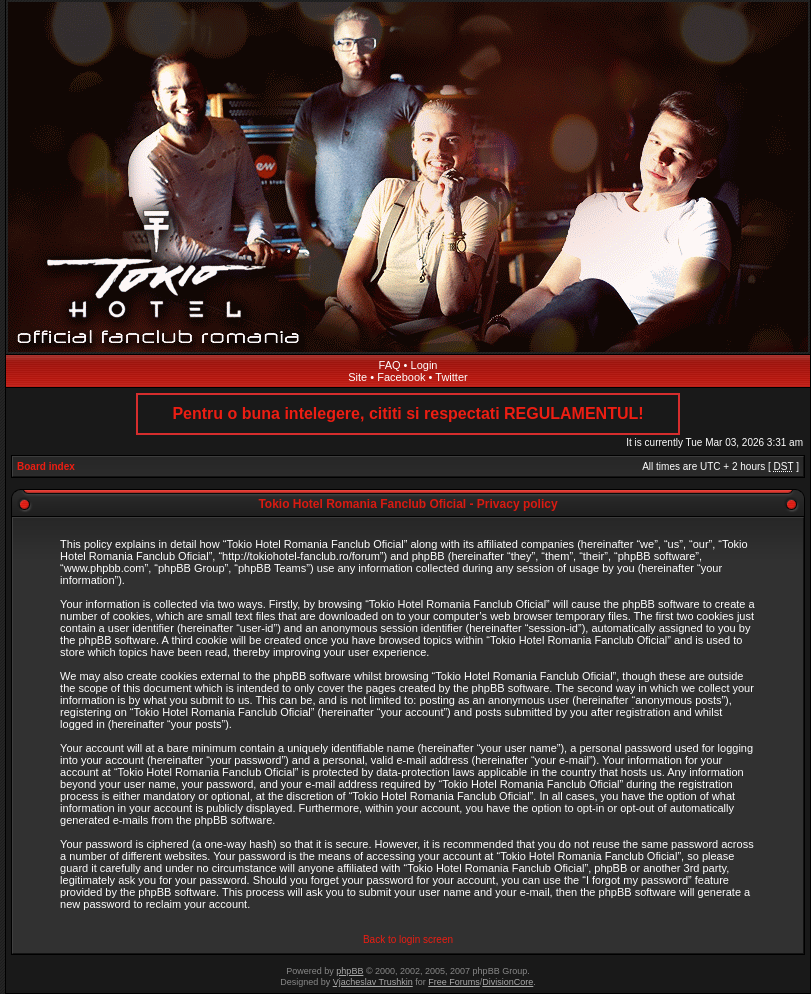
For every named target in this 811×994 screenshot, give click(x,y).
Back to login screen (408, 939)
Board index (46, 466)
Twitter (451, 377)
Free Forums (454, 982)
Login (424, 365)
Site (357, 377)
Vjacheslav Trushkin (373, 982)
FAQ (390, 365)
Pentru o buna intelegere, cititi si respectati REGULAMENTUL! (407, 413)
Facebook (401, 377)
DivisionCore (507, 982)
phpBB (349, 971)
